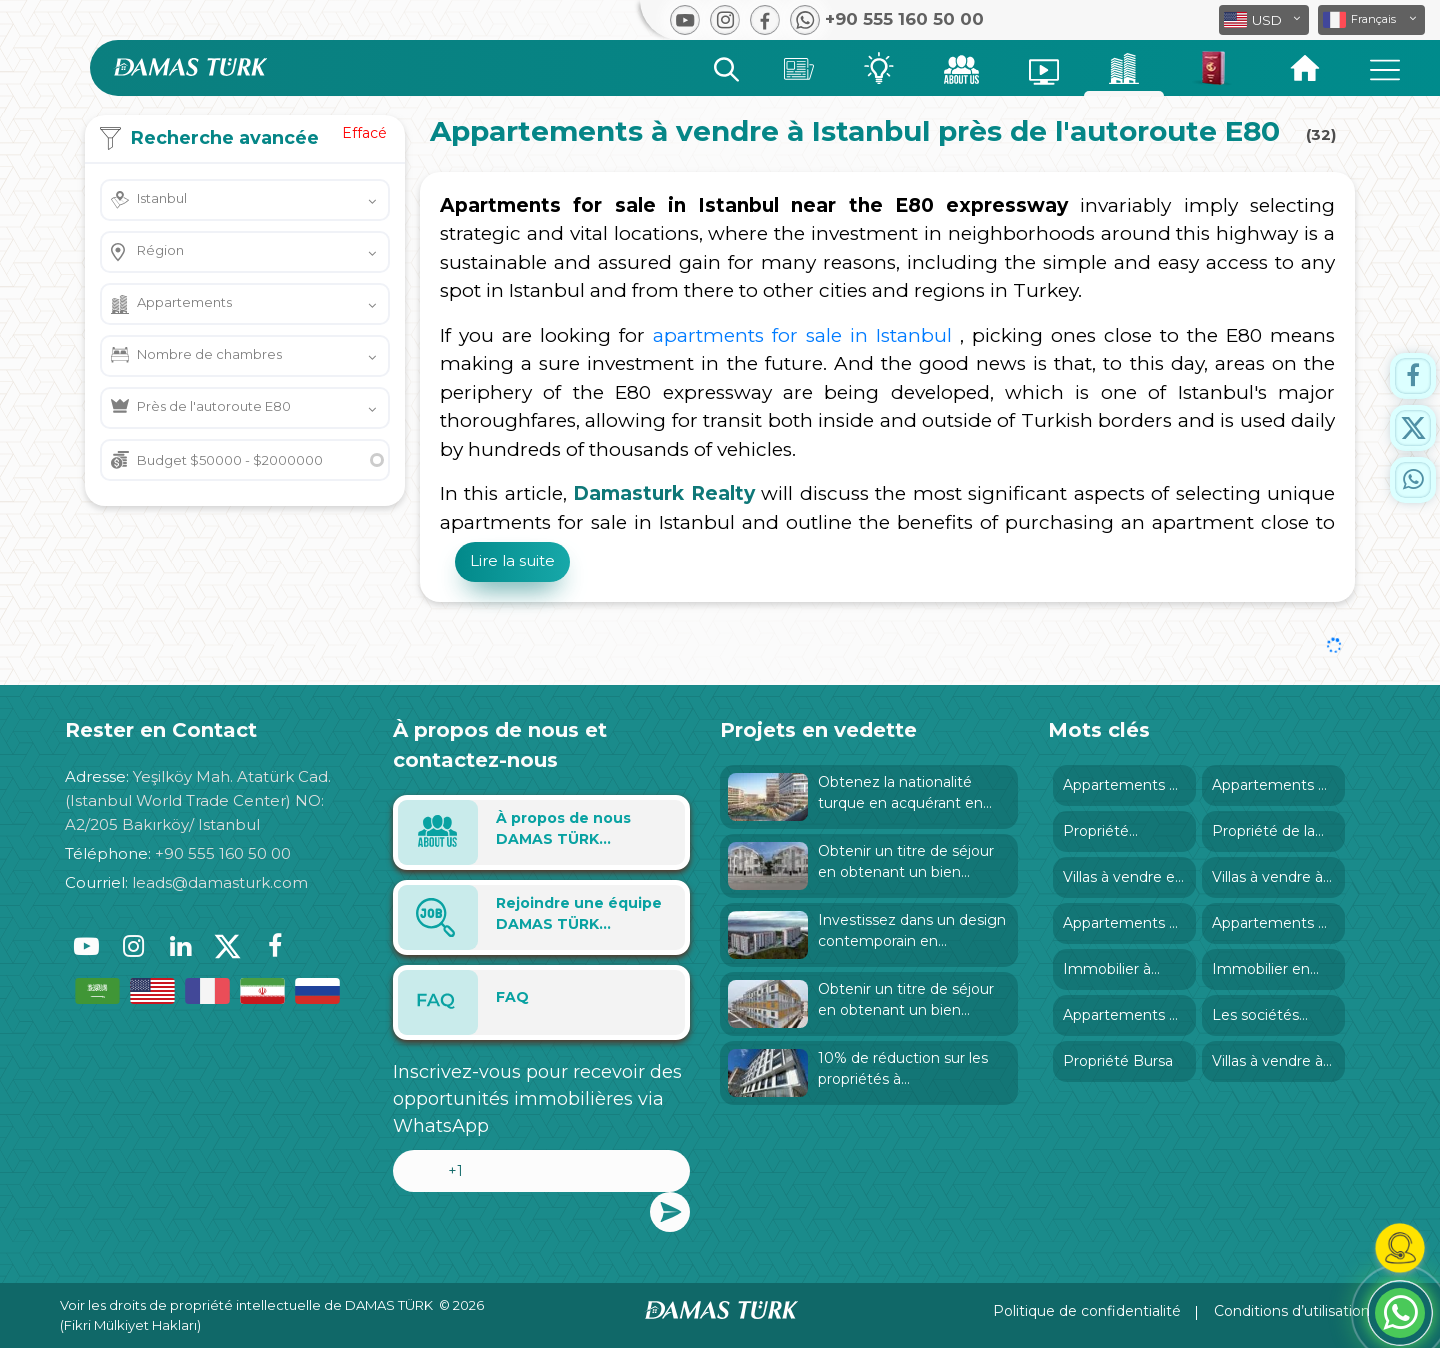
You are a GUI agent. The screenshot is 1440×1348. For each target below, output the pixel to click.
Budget (230, 460)
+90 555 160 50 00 (223, 853)
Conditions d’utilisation (1292, 1311)
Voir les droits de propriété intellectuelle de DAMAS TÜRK (246, 1305)
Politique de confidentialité (1087, 1311)
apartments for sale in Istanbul (802, 335)
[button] (1371, 20)
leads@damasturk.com (220, 882)
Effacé (364, 133)
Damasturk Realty (663, 493)
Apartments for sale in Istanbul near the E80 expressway (754, 205)
